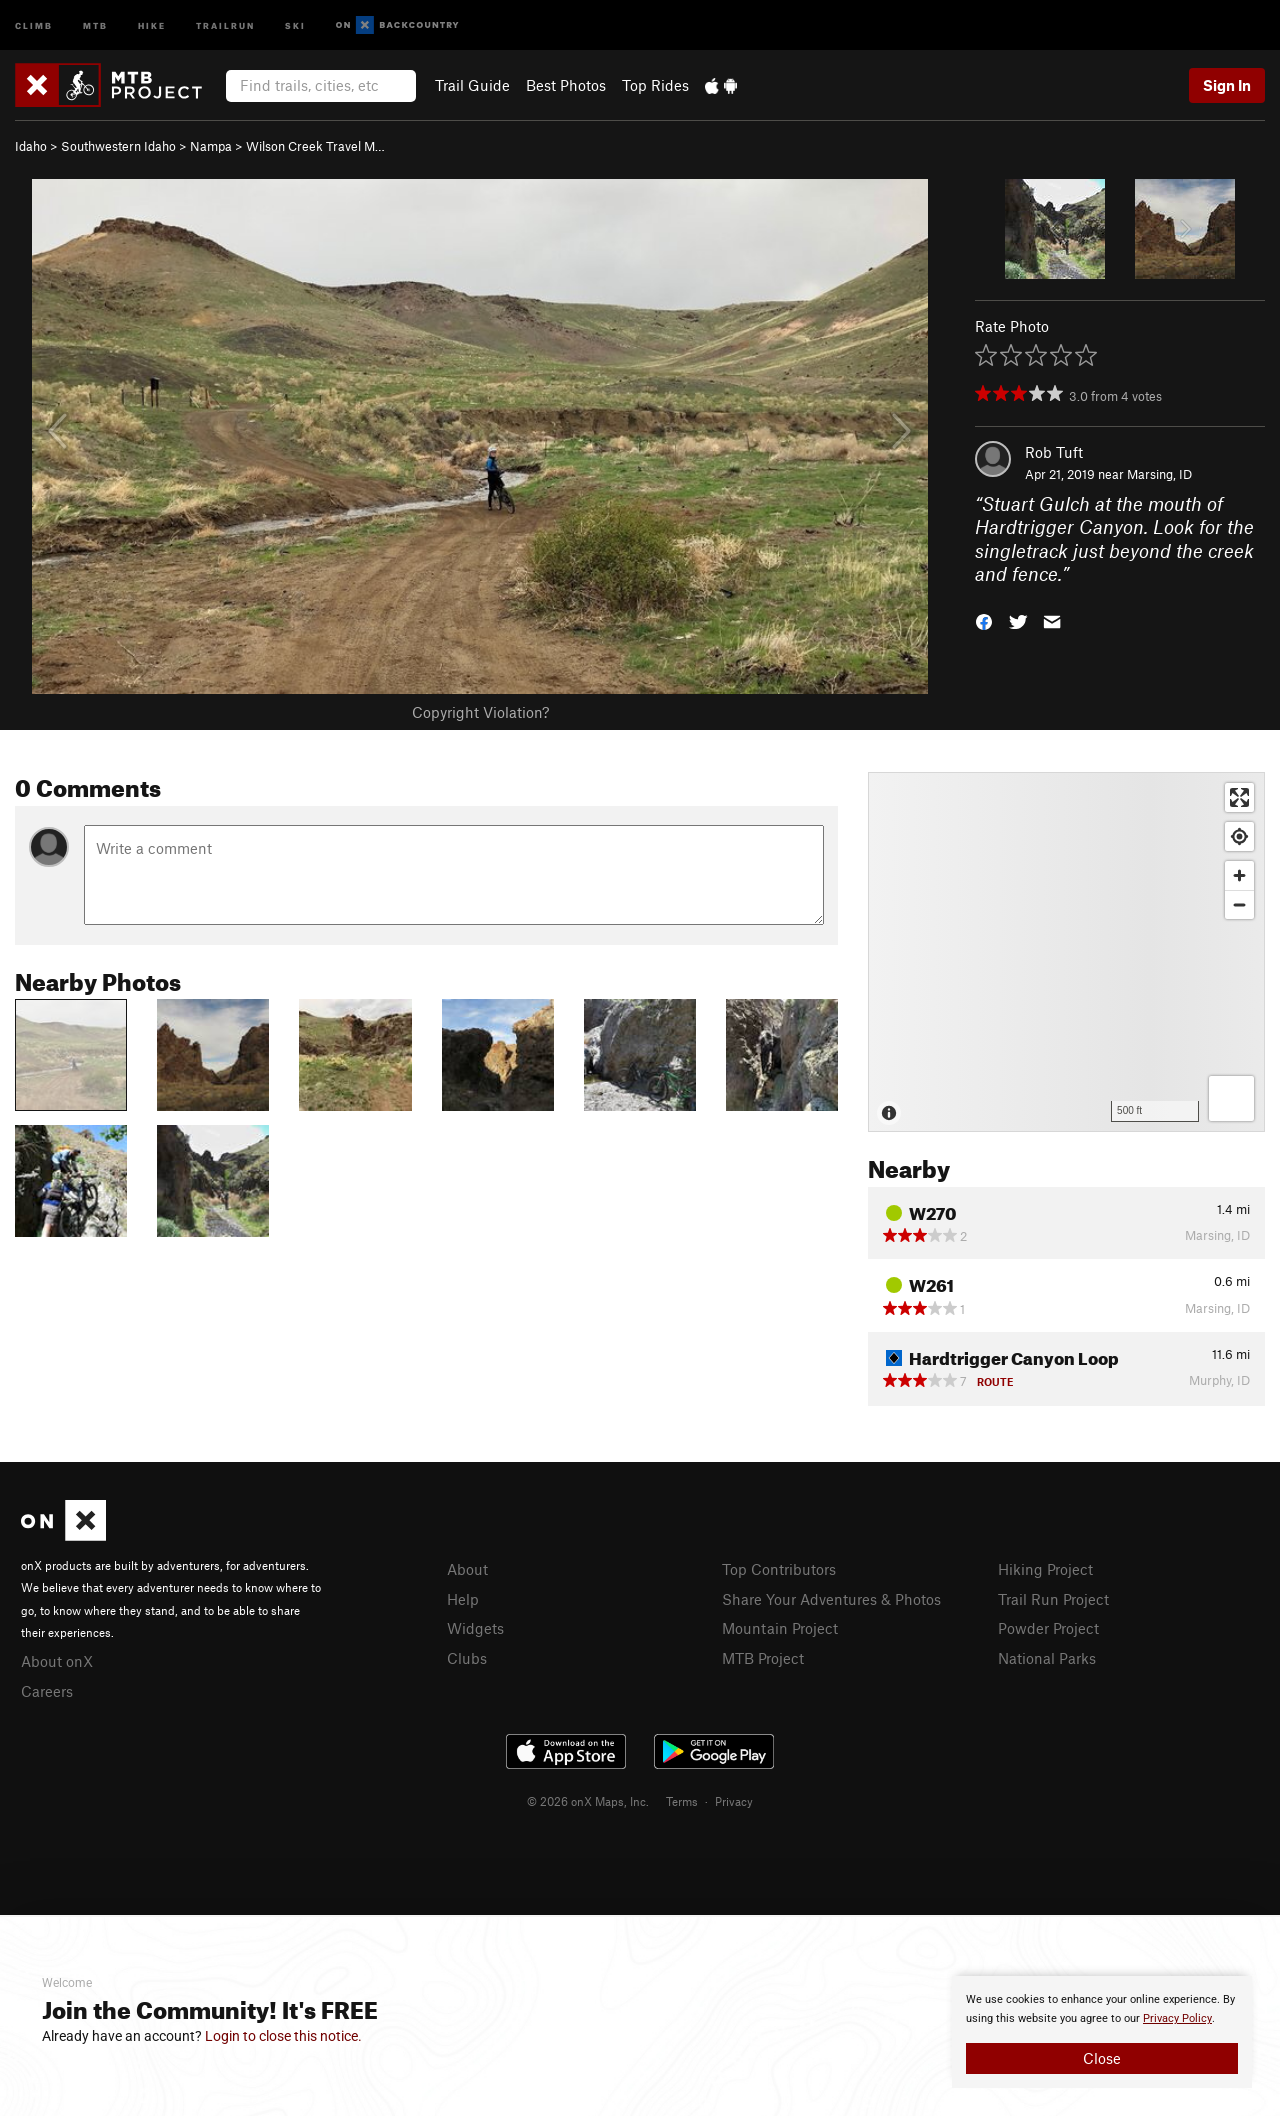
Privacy (734, 1801)
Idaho (31, 146)
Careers (47, 1691)
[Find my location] (1239, 836)
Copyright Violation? (480, 712)
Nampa (211, 146)
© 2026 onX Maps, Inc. (588, 1801)
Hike (152, 24)
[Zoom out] (1239, 904)
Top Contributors (779, 1569)
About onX (57, 1661)
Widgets (475, 1628)
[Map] (1066, 952)
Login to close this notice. (283, 2036)
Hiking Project (1045, 1569)
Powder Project (1048, 1628)
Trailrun (225, 24)
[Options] (1231, 1098)
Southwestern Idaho (118, 146)
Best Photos (566, 85)
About (467, 1569)
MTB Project (763, 1658)
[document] (1102, 2032)
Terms (682, 1801)
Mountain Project (780, 1628)
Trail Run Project (1053, 1599)
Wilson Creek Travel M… (315, 146)
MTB (95, 24)
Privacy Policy (1177, 2018)
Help (463, 1599)
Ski (295, 24)
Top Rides (655, 85)
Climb (34, 24)
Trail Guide (472, 85)
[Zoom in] (1239, 875)
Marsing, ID (1159, 474)
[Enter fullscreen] (1239, 797)
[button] (984, 620)
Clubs (467, 1658)
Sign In (1227, 85)
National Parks (1047, 1658)
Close (1102, 2058)
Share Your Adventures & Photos (831, 1599)
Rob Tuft (1054, 452)
